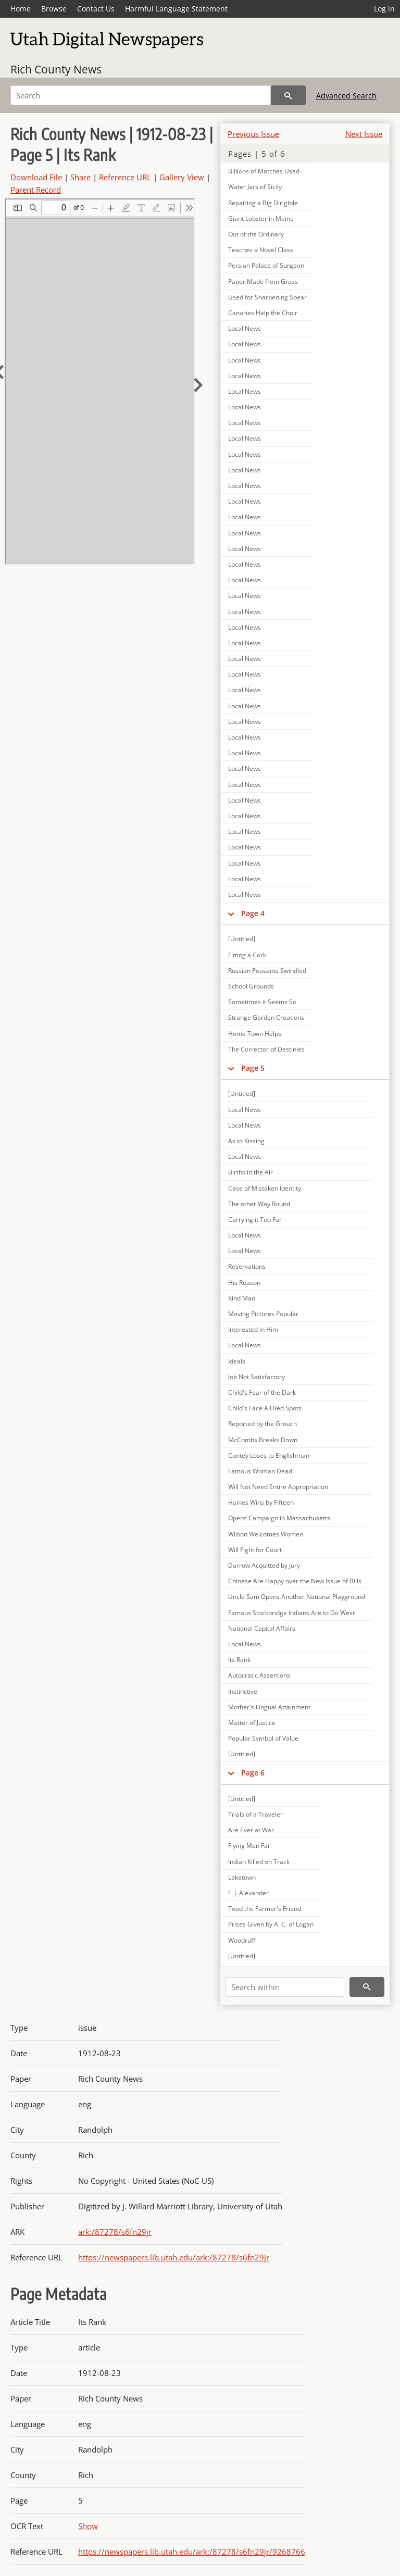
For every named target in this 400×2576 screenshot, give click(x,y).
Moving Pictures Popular (263, 1313)
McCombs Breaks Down (262, 1439)
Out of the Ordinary (256, 234)
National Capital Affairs (261, 1628)
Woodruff (241, 1940)
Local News (244, 328)
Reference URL (125, 177)
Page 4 (253, 913)
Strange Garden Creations (266, 1017)
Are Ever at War (251, 1829)
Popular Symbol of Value (263, 1738)
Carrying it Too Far (255, 1219)
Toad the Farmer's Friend (264, 1908)
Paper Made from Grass (263, 281)
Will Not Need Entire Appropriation (278, 1486)
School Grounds (251, 986)
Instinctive (242, 1691)
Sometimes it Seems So (262, 1001)
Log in (384, 9)
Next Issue (363, 134)
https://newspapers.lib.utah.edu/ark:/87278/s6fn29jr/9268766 (191, 2551)
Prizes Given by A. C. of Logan (271, 1924)
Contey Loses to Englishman (268, 1455)
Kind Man (241, 1298)
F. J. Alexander (248, 1893)
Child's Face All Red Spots (265, 1408)
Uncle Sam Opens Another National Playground (296, 1596)
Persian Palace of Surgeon (266, 265)
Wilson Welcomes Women (265, 1534)
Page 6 (253, 1773)
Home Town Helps (254, 1033)
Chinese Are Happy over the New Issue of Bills (294, 1581)
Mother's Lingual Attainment (269, 1707)
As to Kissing (246, 1140)
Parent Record (35, 189)
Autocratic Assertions (259, 1675)
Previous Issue (253, 134)
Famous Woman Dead (260, 1471)
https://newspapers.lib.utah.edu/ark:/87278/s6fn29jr (173, 2257)
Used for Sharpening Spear (267, 297)
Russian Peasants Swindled (267, 970)
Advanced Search (346, 96)
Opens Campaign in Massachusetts (279, 1518)
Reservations (247, 1266)
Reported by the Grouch (262, 1423)
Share (80, 177)
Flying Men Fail (249, 1845)
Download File (36, 177)
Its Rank (239, 1659)
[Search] (140, 95)
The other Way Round (259, 1203)
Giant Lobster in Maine (261, 218)
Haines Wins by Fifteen (261, 1502)
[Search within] (285, 1987)
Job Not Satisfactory (256, 1376)
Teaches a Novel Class (260, 249)
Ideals (236, 1361)
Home (20, 9)
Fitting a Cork (247, 955)
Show (88, 2526)
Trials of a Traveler (255, 1814)
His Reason (244, 1282)
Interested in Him (253, 1329)
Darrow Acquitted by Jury (264, 1565)
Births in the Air (250, 1172)
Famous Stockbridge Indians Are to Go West (291, 1612)
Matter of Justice (252, 1722)
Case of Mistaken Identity (264, 1188)
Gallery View (181, 177)
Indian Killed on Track (259, 1861)
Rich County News (56, 69)
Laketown (242, 1877)
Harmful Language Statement (176, 9)
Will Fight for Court (255, 1549)
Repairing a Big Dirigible (263, 202)
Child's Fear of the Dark (262, 1392)
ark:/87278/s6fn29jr (115, 2232)
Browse (54, 9)
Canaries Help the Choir (262, 312)
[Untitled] (241, 938)
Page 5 (253, 1068)
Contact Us (96, 9)
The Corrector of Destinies (266, 1049)
